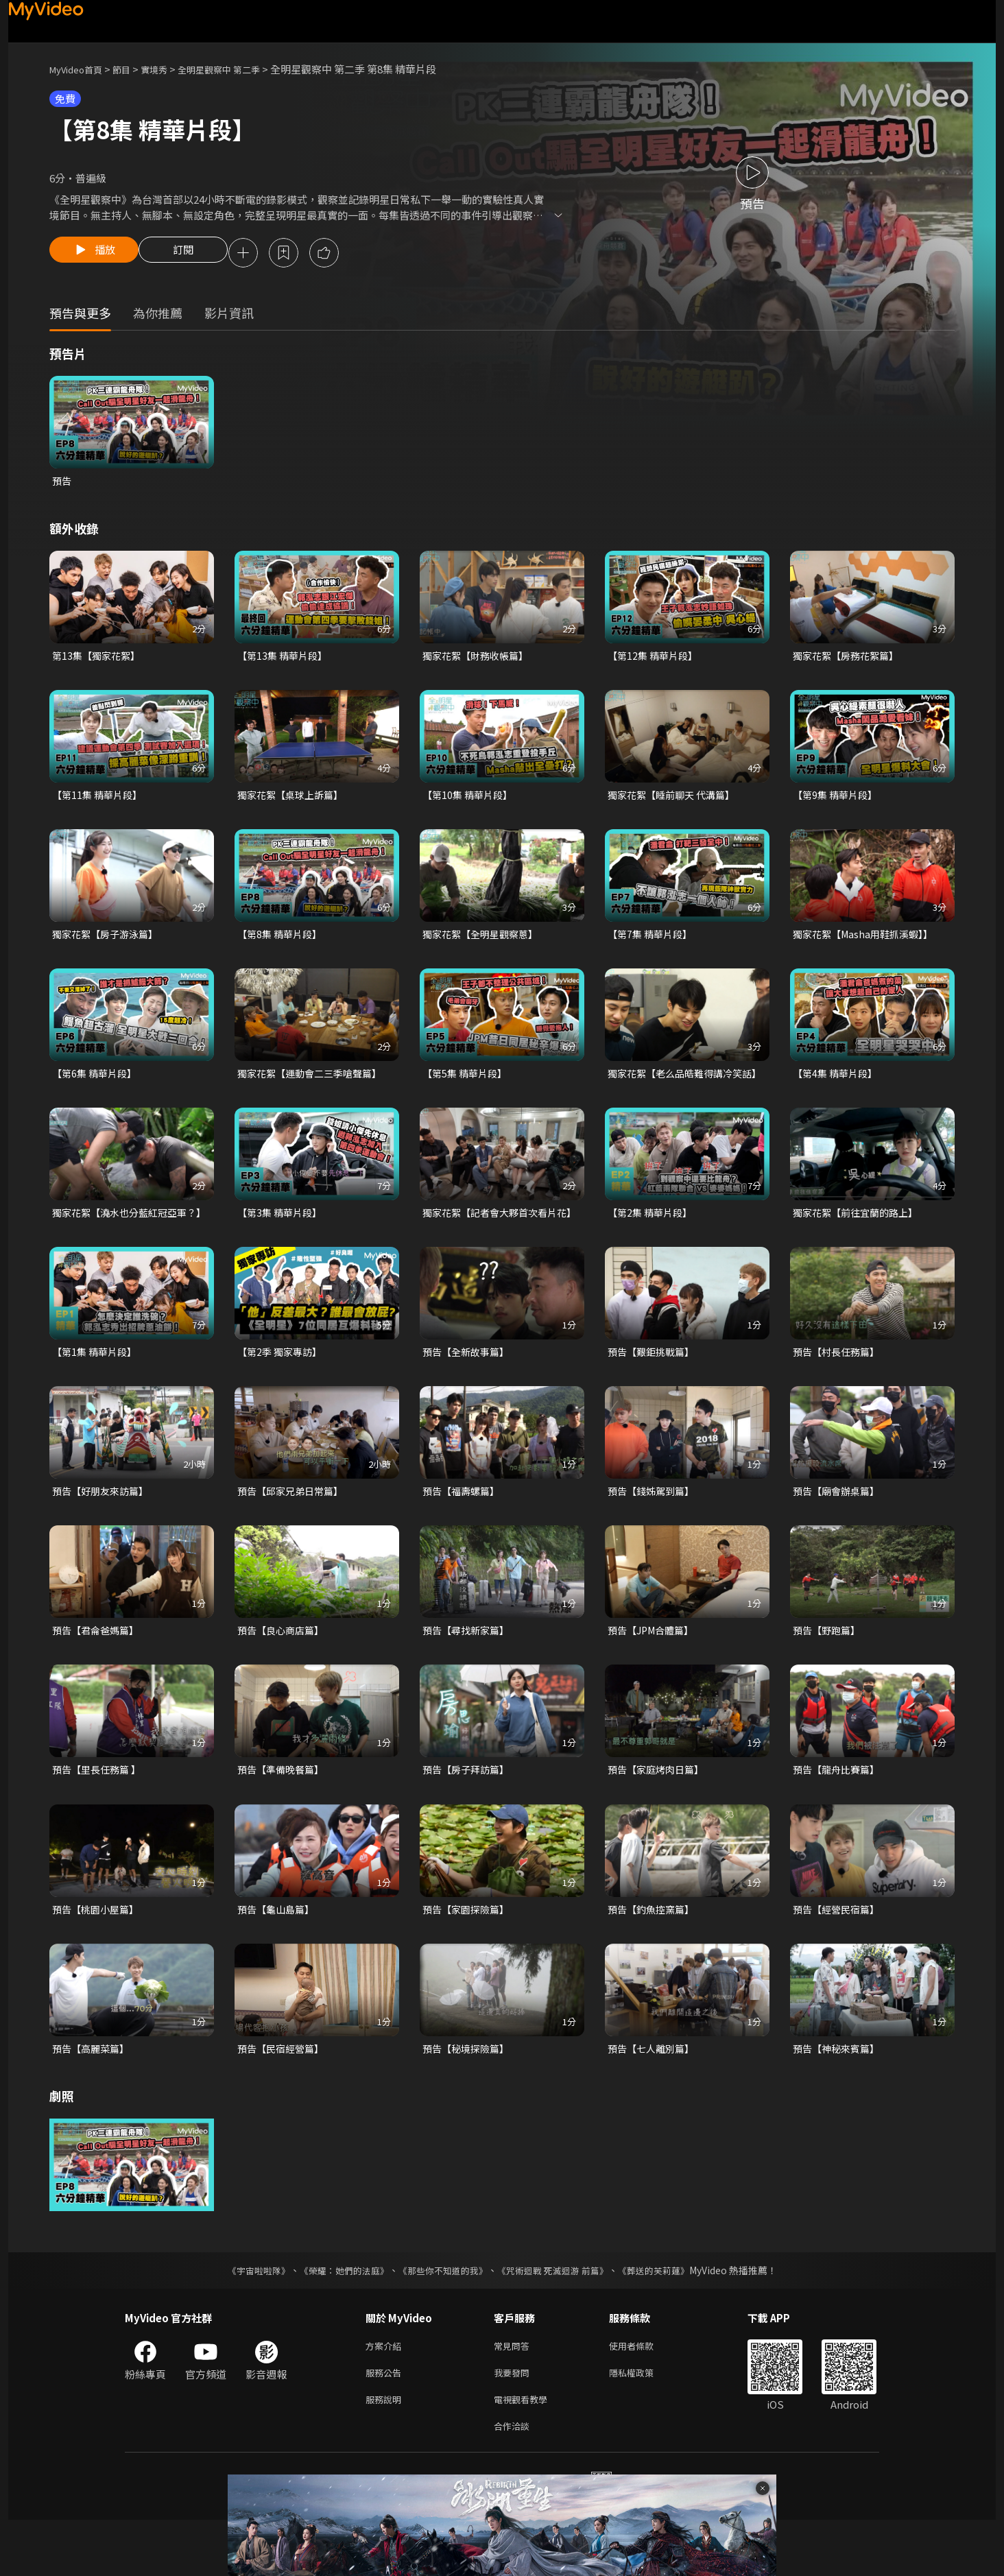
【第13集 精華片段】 (285, 659)
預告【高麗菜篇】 (93, 2095)
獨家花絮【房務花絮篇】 (849, 659)
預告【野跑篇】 (829, 1674)
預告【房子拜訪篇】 (468, 1814)
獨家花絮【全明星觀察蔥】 (484, 940)
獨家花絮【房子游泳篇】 (108, 940)
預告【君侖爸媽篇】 (98, 1674)
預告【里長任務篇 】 (99, 1814)
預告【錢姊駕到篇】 (654, 1533)
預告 (62, 483)
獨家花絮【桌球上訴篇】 (293, 800)
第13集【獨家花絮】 (98, 659)
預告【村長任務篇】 (839, 1392)
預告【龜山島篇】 (278, 1955)
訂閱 (194, 254)
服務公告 (386, 2423)
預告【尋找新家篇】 (468, 1674)
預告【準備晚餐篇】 (283, 1814)
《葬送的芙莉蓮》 (666, 2318)
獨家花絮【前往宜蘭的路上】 (860, 1237)
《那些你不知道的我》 (442, 2318)
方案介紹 (386, 2394)
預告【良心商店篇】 (283, 1674)
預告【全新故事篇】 (468, 1392)
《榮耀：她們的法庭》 (336, 2318)
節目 (132, 69)
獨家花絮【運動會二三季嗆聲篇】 (314, 1081)
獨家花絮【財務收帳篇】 (479, 659)
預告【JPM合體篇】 (654, 1674)
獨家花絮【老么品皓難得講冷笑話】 (680, 1089)
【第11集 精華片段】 (99, 800)
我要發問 (514, 2423)
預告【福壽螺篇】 (463, 1533)
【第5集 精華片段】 (467, 1081)
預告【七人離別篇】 (654, 2095)
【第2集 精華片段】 (652, 1237)
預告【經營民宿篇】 (839, 1955)
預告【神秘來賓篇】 (839, 2095)
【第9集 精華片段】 (838, 800)
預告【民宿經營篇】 (283, 2095)
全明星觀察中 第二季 (241, 69)
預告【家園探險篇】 (468, 1955)
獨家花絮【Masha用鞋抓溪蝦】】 (867, 940)
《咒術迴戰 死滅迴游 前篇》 (559, 2318)
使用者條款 (643, 2394)
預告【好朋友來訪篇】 (103, 1533)
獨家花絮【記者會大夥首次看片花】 (494, 1244)
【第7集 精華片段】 (652, 940)
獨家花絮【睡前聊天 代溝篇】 (675, 800)
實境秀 (168, 69)
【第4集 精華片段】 (838, 1081)
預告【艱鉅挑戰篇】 (654, 1392)
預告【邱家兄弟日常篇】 (293, 1533)
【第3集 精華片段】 (282, 1237)
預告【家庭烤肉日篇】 (659, 1814)
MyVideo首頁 (80, 69)
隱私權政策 (643, 2423)
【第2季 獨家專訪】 (282, 1392)
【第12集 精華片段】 (655, 659)
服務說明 (386, 2452)
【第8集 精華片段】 (282, 940)
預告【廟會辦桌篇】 (839, 1533)
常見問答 (514, 2394)
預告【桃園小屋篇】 (98, 1955)
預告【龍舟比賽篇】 (839, 1814)
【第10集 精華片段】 (470, 800)
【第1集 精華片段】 (97, 1392)
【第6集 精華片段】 (97, 1081)
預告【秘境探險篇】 (468, 2095)
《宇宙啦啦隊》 (244, 2318)
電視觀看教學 (524, 2452)
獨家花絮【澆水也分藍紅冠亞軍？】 (119, 1244)
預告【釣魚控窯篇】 (654, 1955)
